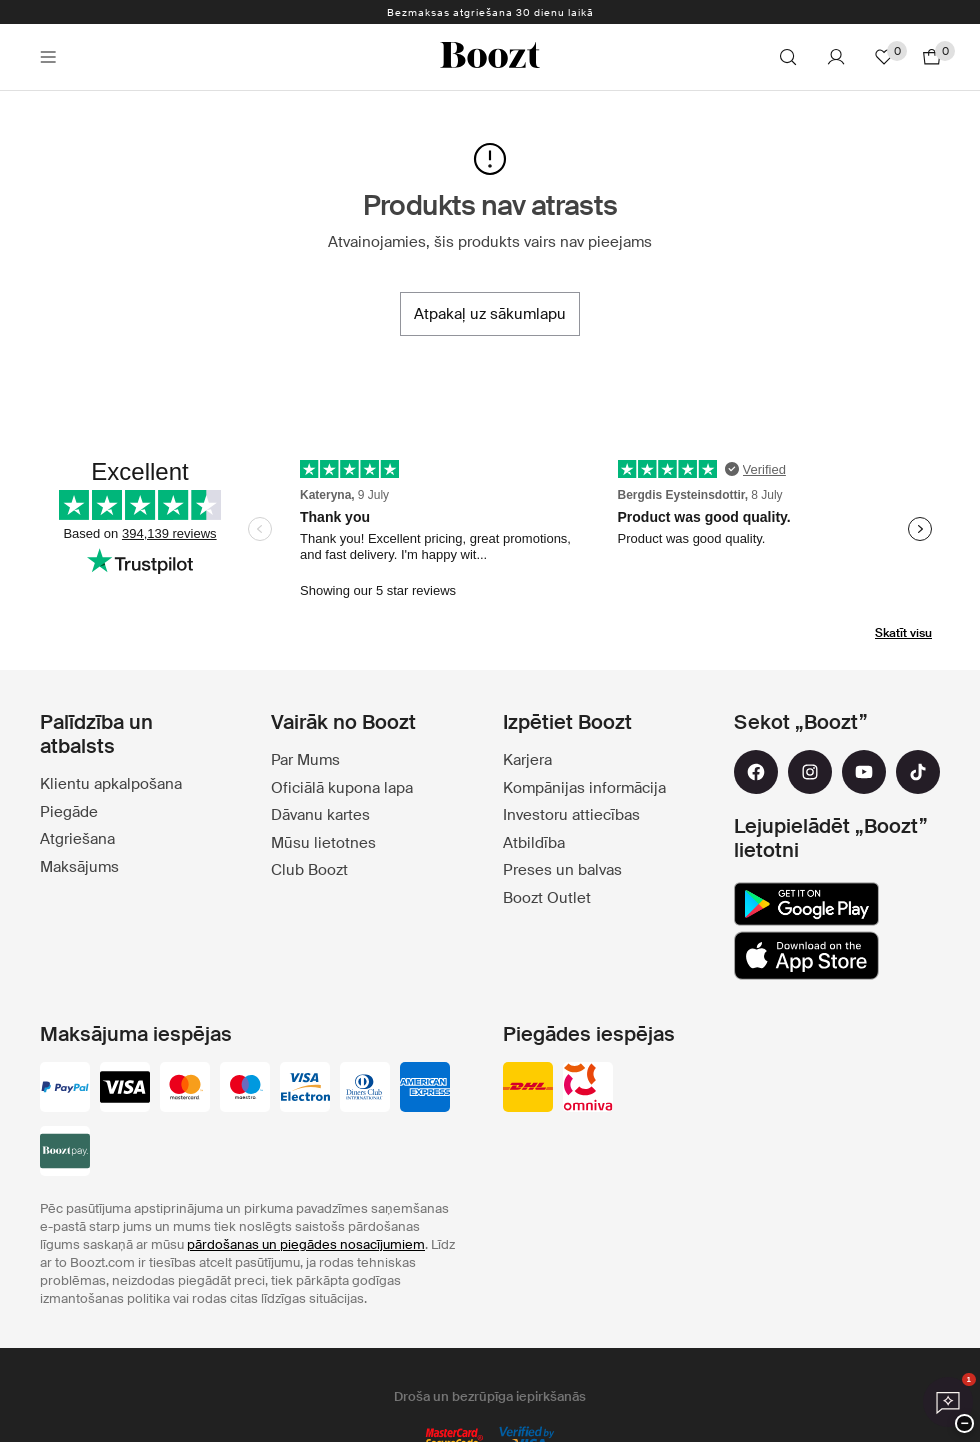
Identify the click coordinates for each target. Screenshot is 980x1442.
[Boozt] (490, 57)
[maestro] (245, 1089)
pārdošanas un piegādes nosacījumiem (306, 1244)
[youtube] (864, 772)
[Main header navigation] (48, 57)
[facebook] (756, 772)
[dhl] (528, 1089)
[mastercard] (185, 1089)
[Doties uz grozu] (932, 57)
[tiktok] (918, 772)
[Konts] (836, 57)
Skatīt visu (903, 633)
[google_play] (806, 904)
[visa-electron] (305, 1089)
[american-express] (425, 1089)
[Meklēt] (788, 57)
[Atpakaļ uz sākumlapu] (490, 314)
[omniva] (588, 1089)
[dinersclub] (365, 1089)
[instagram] (810, 772)
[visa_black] (125, 1089)
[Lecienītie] (884, 57)
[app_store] (806, 956)
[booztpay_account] (65, 1153)
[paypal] (65, 1089)
